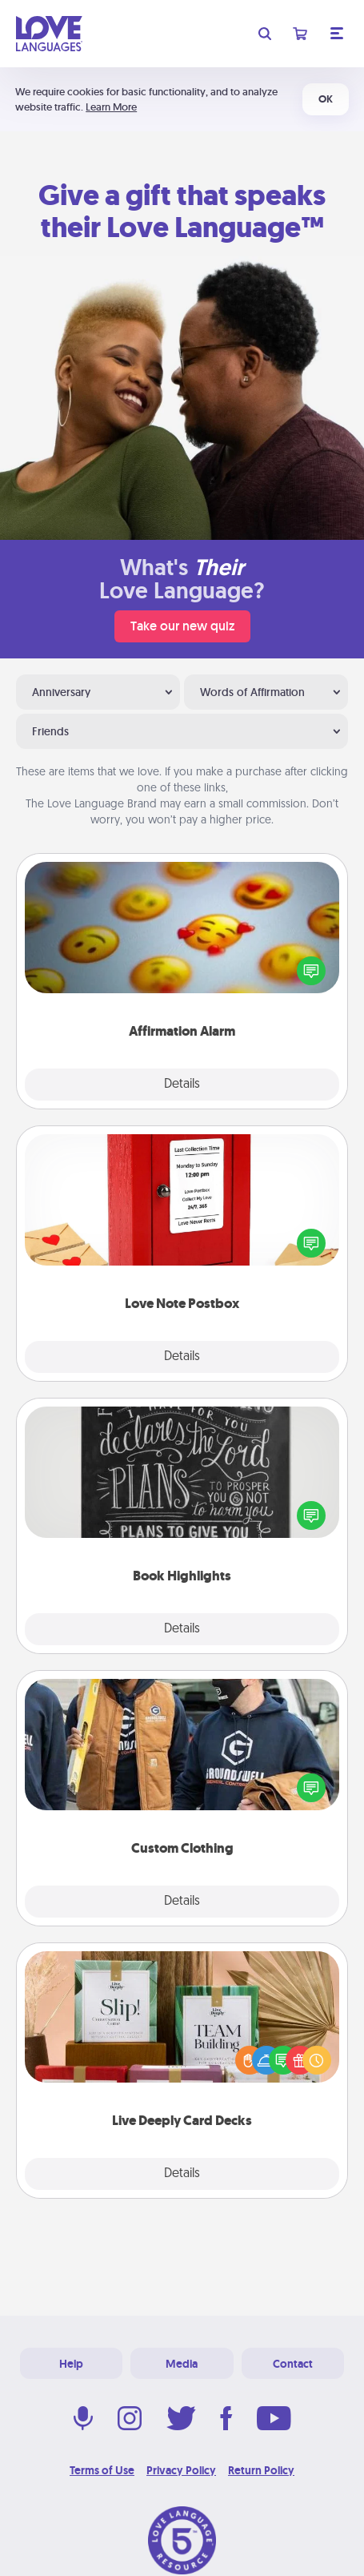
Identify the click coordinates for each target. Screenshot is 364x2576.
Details (182, 1084)
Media (182, 2364)
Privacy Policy (181, 2470)
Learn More (111, 107)
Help (71, 2364)
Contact (293, 2364)
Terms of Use (102, 2470)
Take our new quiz (182, 626)
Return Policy (261, 2470)
